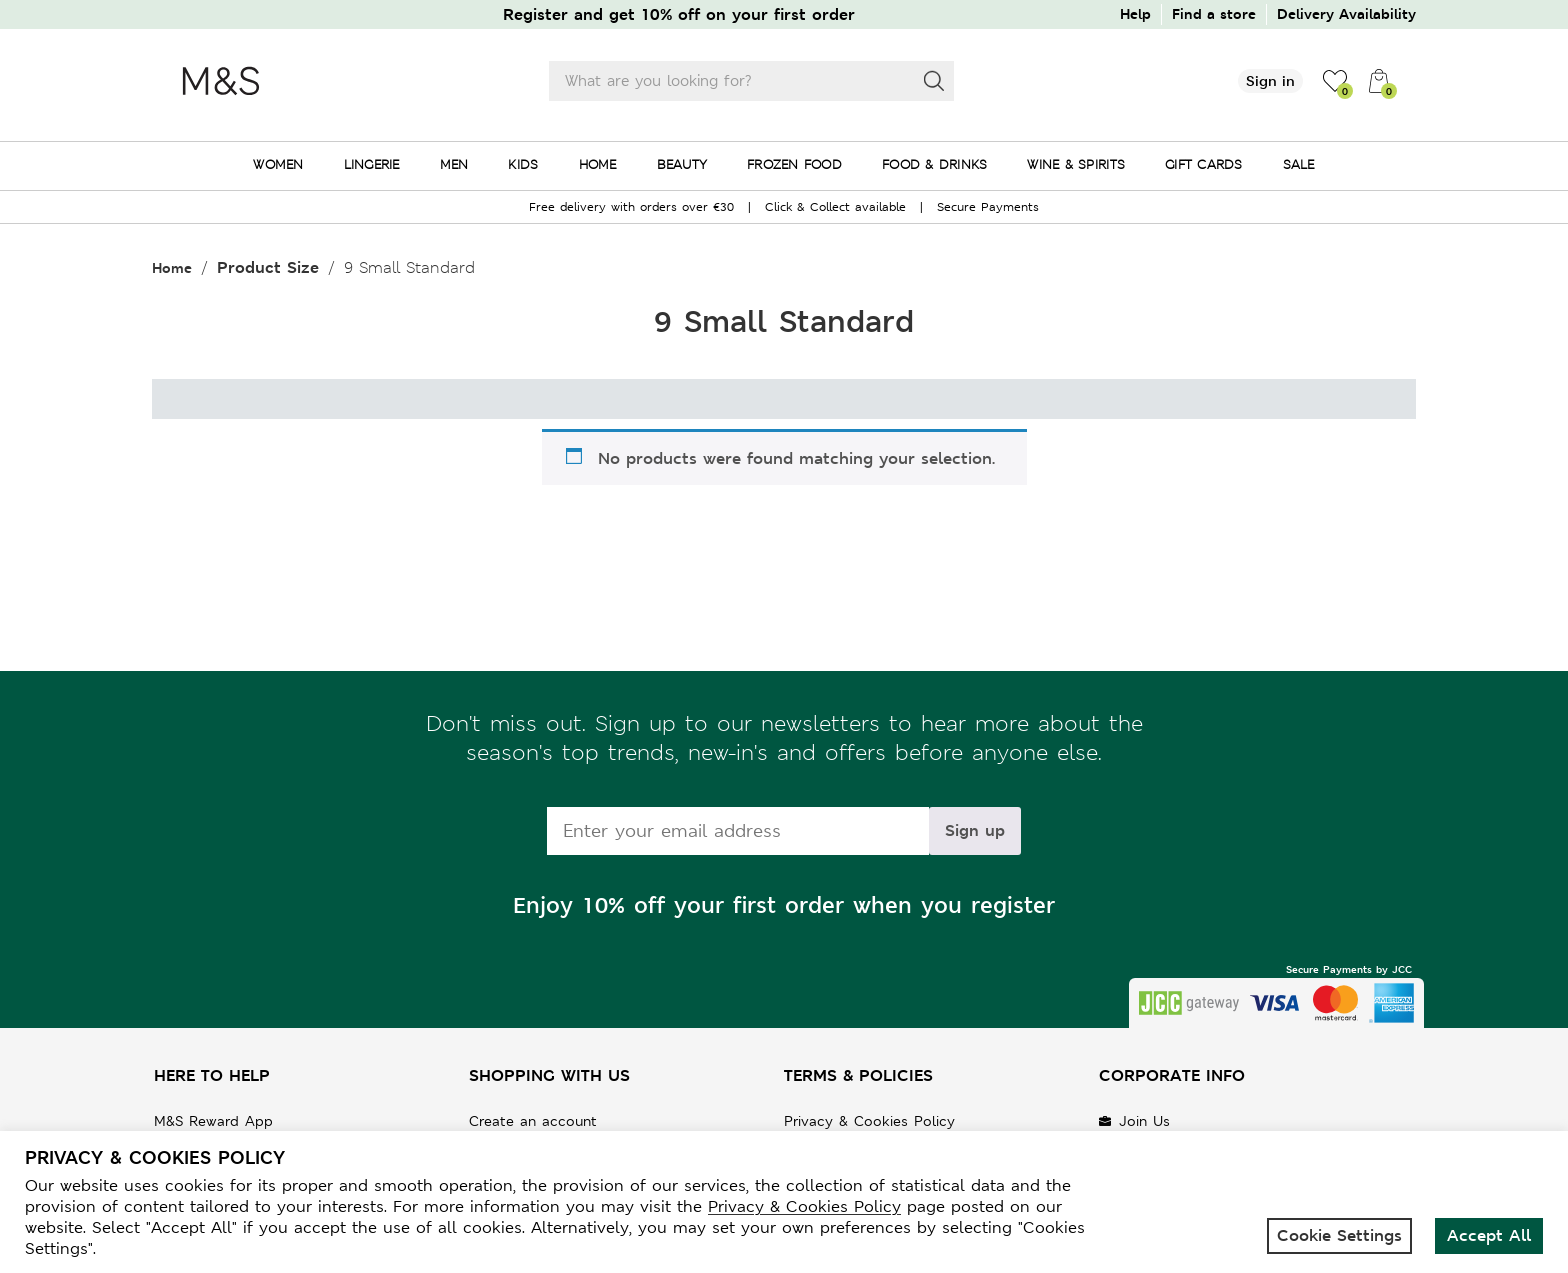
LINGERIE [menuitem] (372, 164)
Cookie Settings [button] (1339, 1235)
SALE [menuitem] (1299, 164)
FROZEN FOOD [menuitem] (794, 164)
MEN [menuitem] (454, 164)
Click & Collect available (835, 207)
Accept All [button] (1489, 1235)
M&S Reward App (213, 1121)
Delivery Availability (1346, 13)
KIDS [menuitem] (523, 164)
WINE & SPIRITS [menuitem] (1076, 164)
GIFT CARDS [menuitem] (1204, 164)
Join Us (1144, 1121)
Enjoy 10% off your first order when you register (784, 905)
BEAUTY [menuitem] (682, 164)
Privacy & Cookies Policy (869, 1121)
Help (1135, 13)
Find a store (1214, 13)
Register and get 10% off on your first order (679, 14)
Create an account (533, 1121)
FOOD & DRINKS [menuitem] (934, 164)
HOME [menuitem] (598, 164)
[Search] (934, 81)
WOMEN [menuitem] (278, 164)
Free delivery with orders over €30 (631, 207)
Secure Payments (988, 207)
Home (172, 267)
